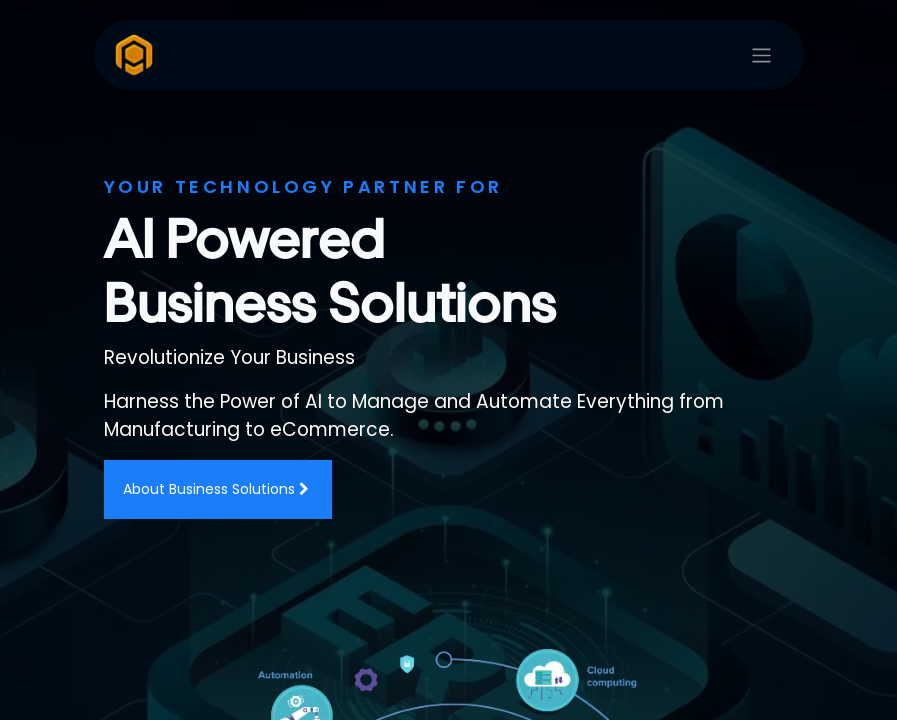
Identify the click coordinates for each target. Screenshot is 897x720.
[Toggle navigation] (761, 55)
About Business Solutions (218, 489)
